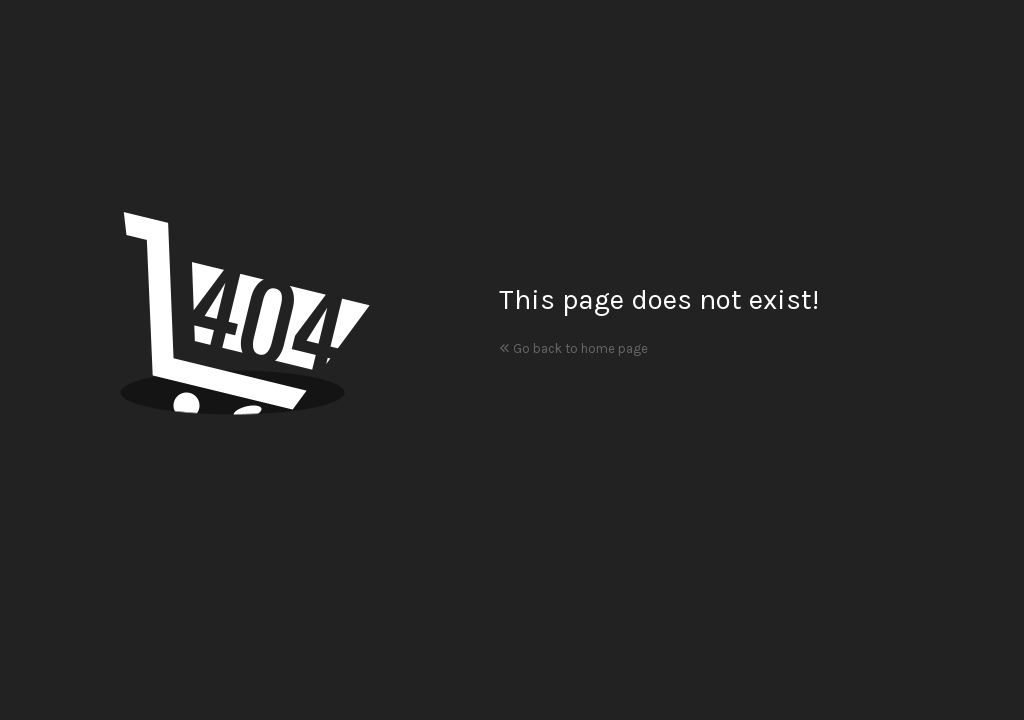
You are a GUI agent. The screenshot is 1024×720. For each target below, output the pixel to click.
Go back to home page (573, 348)
